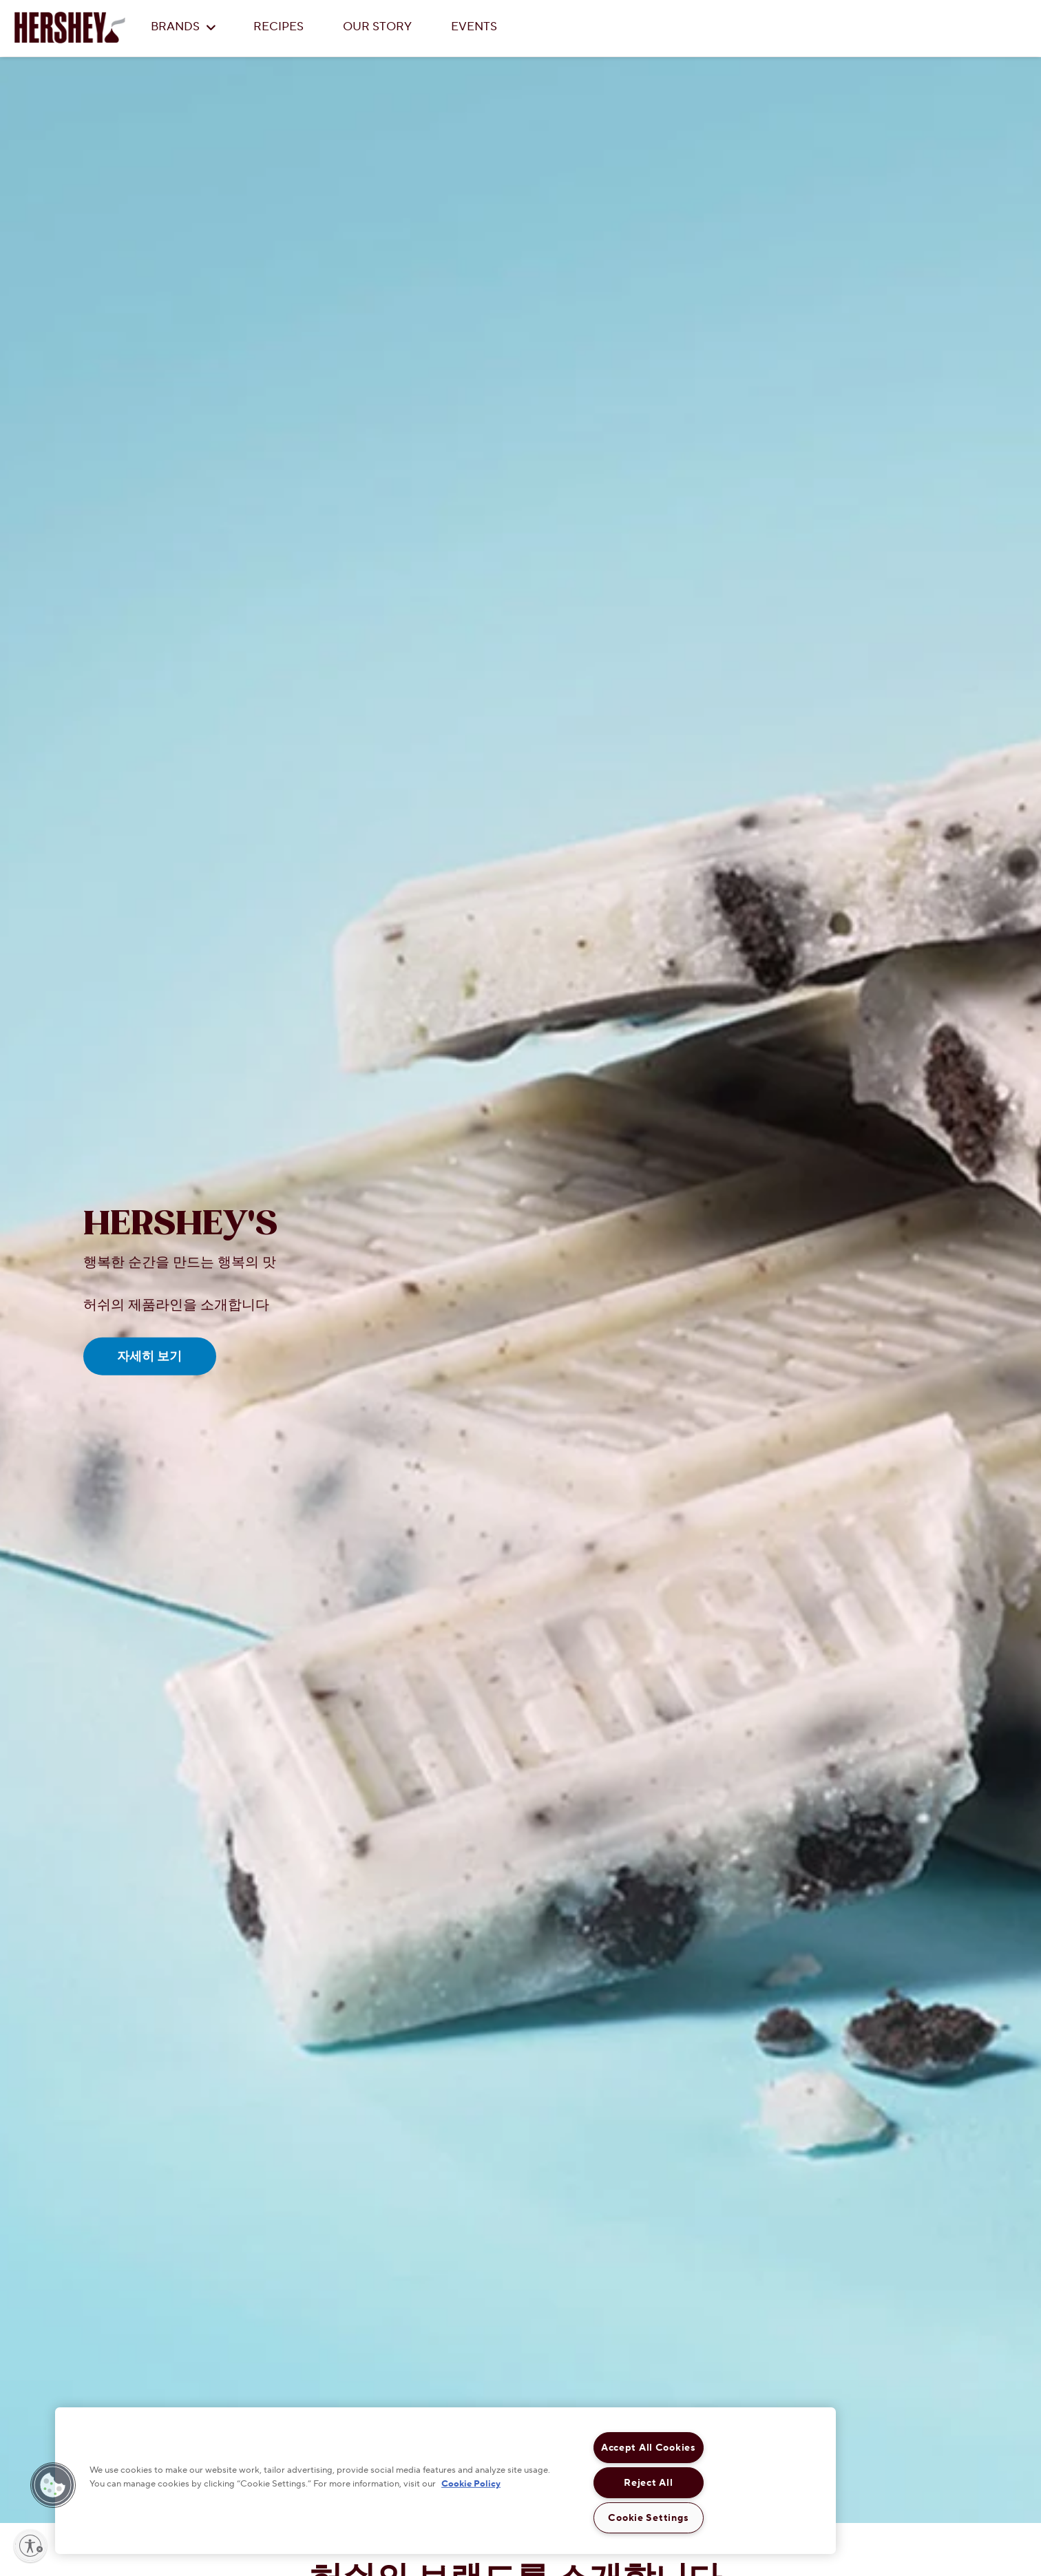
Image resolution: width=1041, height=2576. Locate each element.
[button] (53, 2485)
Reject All (648, 2482)
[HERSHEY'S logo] (69, 27)
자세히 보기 (149, 1356)
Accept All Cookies (648, 2447)
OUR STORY (377, 26)
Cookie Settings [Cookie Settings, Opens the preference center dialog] (648, 2517)
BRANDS (183, 26)
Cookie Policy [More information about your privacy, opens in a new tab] (471, 2483)
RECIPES (278, 26)
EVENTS (474, 26)
